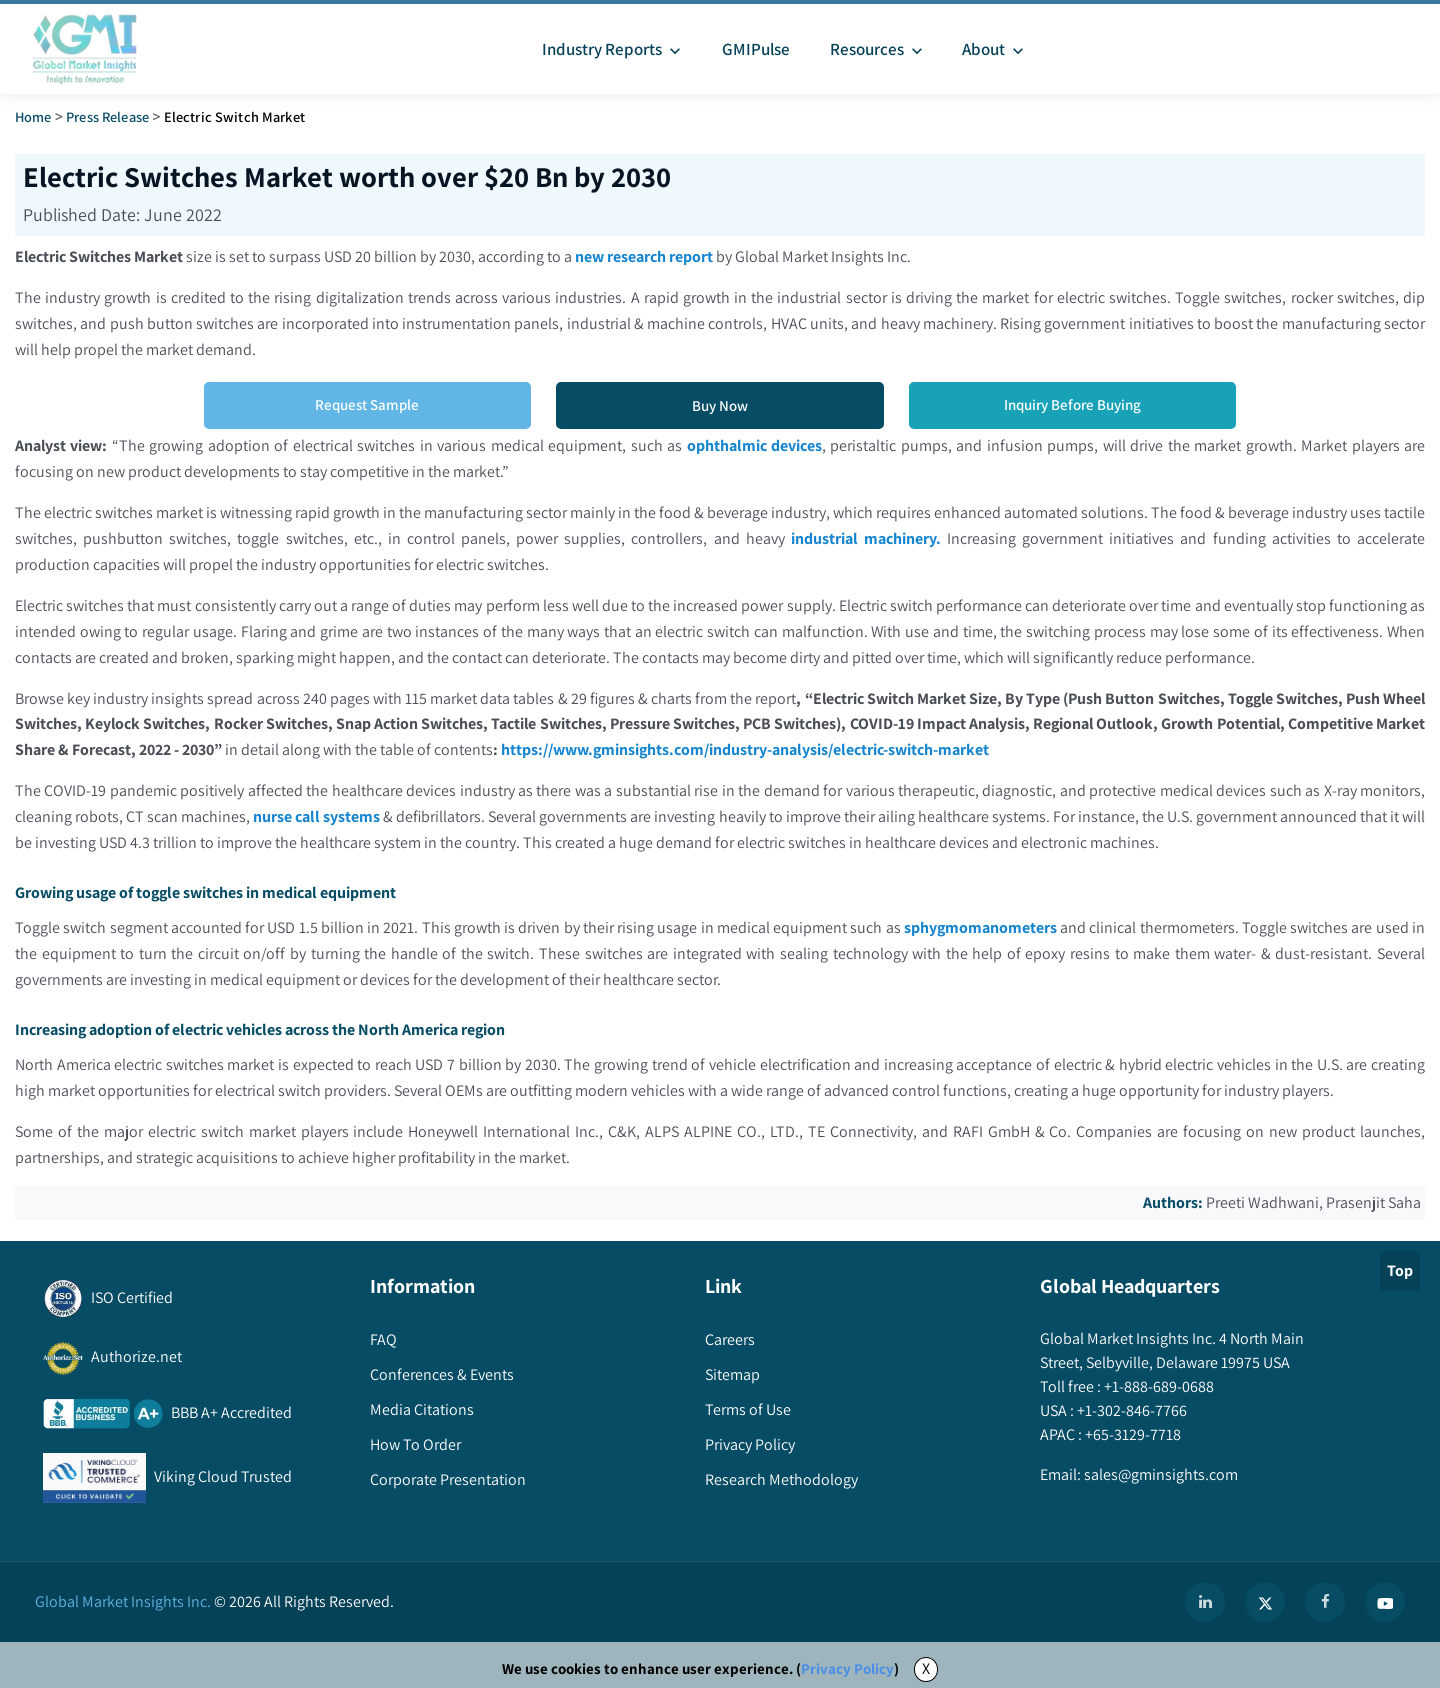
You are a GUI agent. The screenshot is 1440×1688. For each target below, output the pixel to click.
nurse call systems (316, 817)
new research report (645, 256)
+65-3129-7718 (1131, 1435)
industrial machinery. (866, 538)
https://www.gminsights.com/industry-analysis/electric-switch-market (797, 750)
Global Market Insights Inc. (123, 1602)
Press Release (107, 116)
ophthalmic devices (754, 445)
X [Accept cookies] (926, 1669)
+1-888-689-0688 (1157, 1387)
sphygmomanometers (980, 928)
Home (33, 116)
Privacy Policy (847, 1669)
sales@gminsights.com (1159, 1475)
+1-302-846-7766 (1130, 1411)
